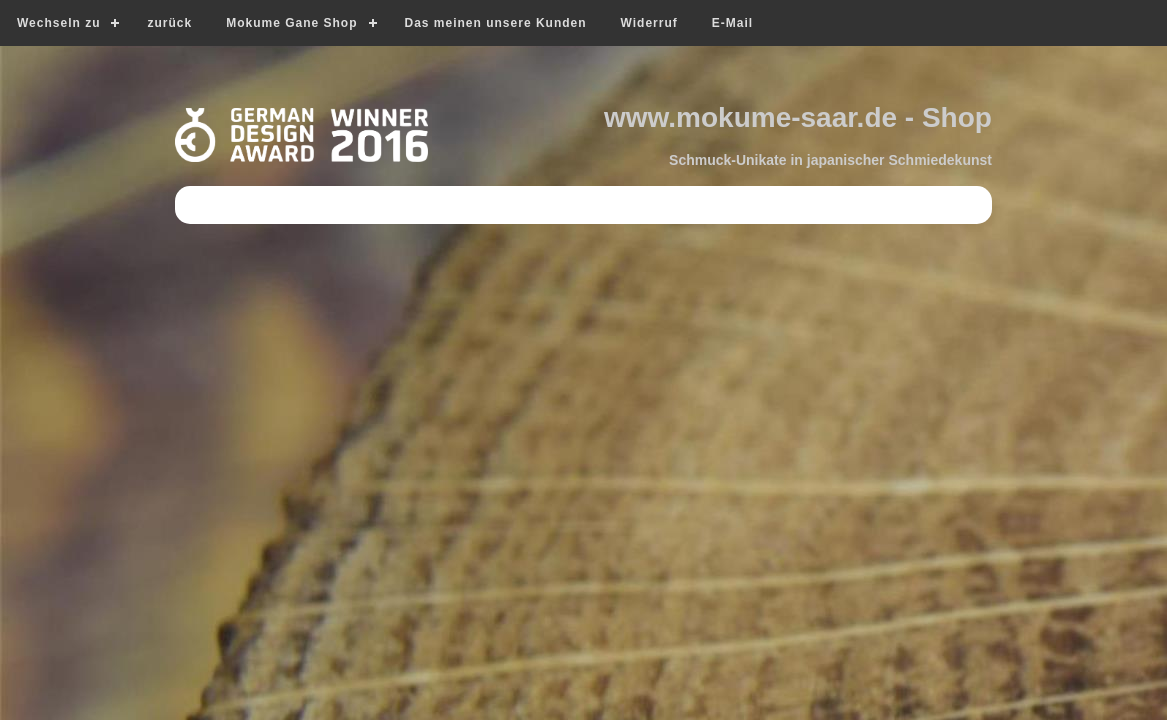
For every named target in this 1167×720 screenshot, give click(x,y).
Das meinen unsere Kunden (496, 23)
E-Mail (732, 23)
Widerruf (649, 23)
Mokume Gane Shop (291, 23)
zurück (169, 23)
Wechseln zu (58, 23)
